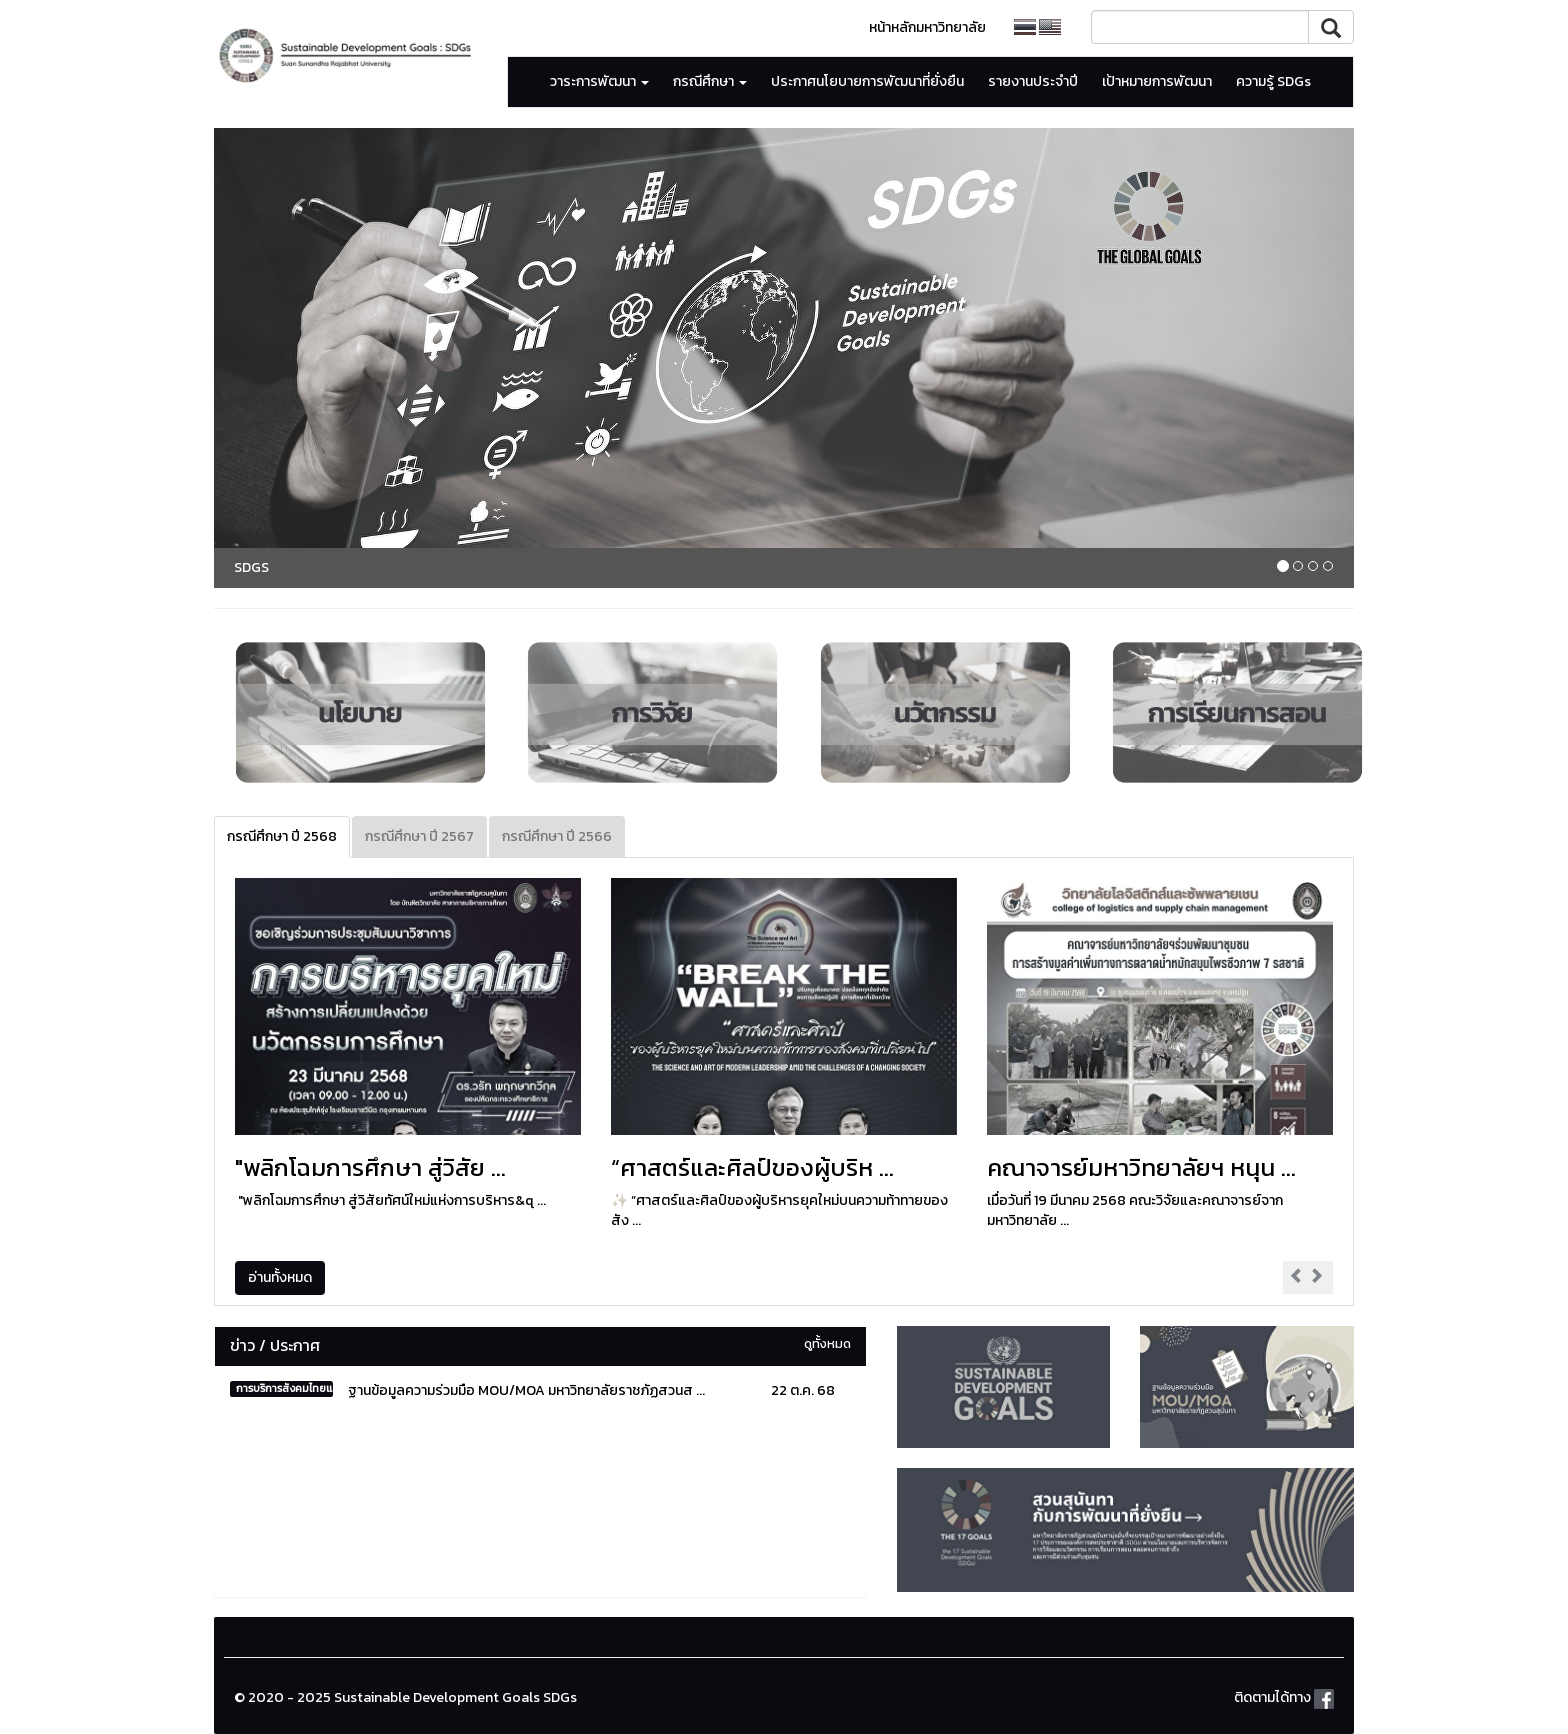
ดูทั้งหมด (827, 1343)
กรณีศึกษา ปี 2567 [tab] (419, 836)
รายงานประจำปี (1033, 81)
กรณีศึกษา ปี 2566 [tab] (557, 836)
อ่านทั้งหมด (280, 1277)
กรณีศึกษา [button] (710, 81)
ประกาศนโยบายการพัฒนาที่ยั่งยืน (867, 81)
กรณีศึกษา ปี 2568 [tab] (282, 836)
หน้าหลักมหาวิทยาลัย (927, 27)
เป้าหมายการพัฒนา (1157, 81)
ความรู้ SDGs (1273, 81)
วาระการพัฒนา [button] (599, 81)
